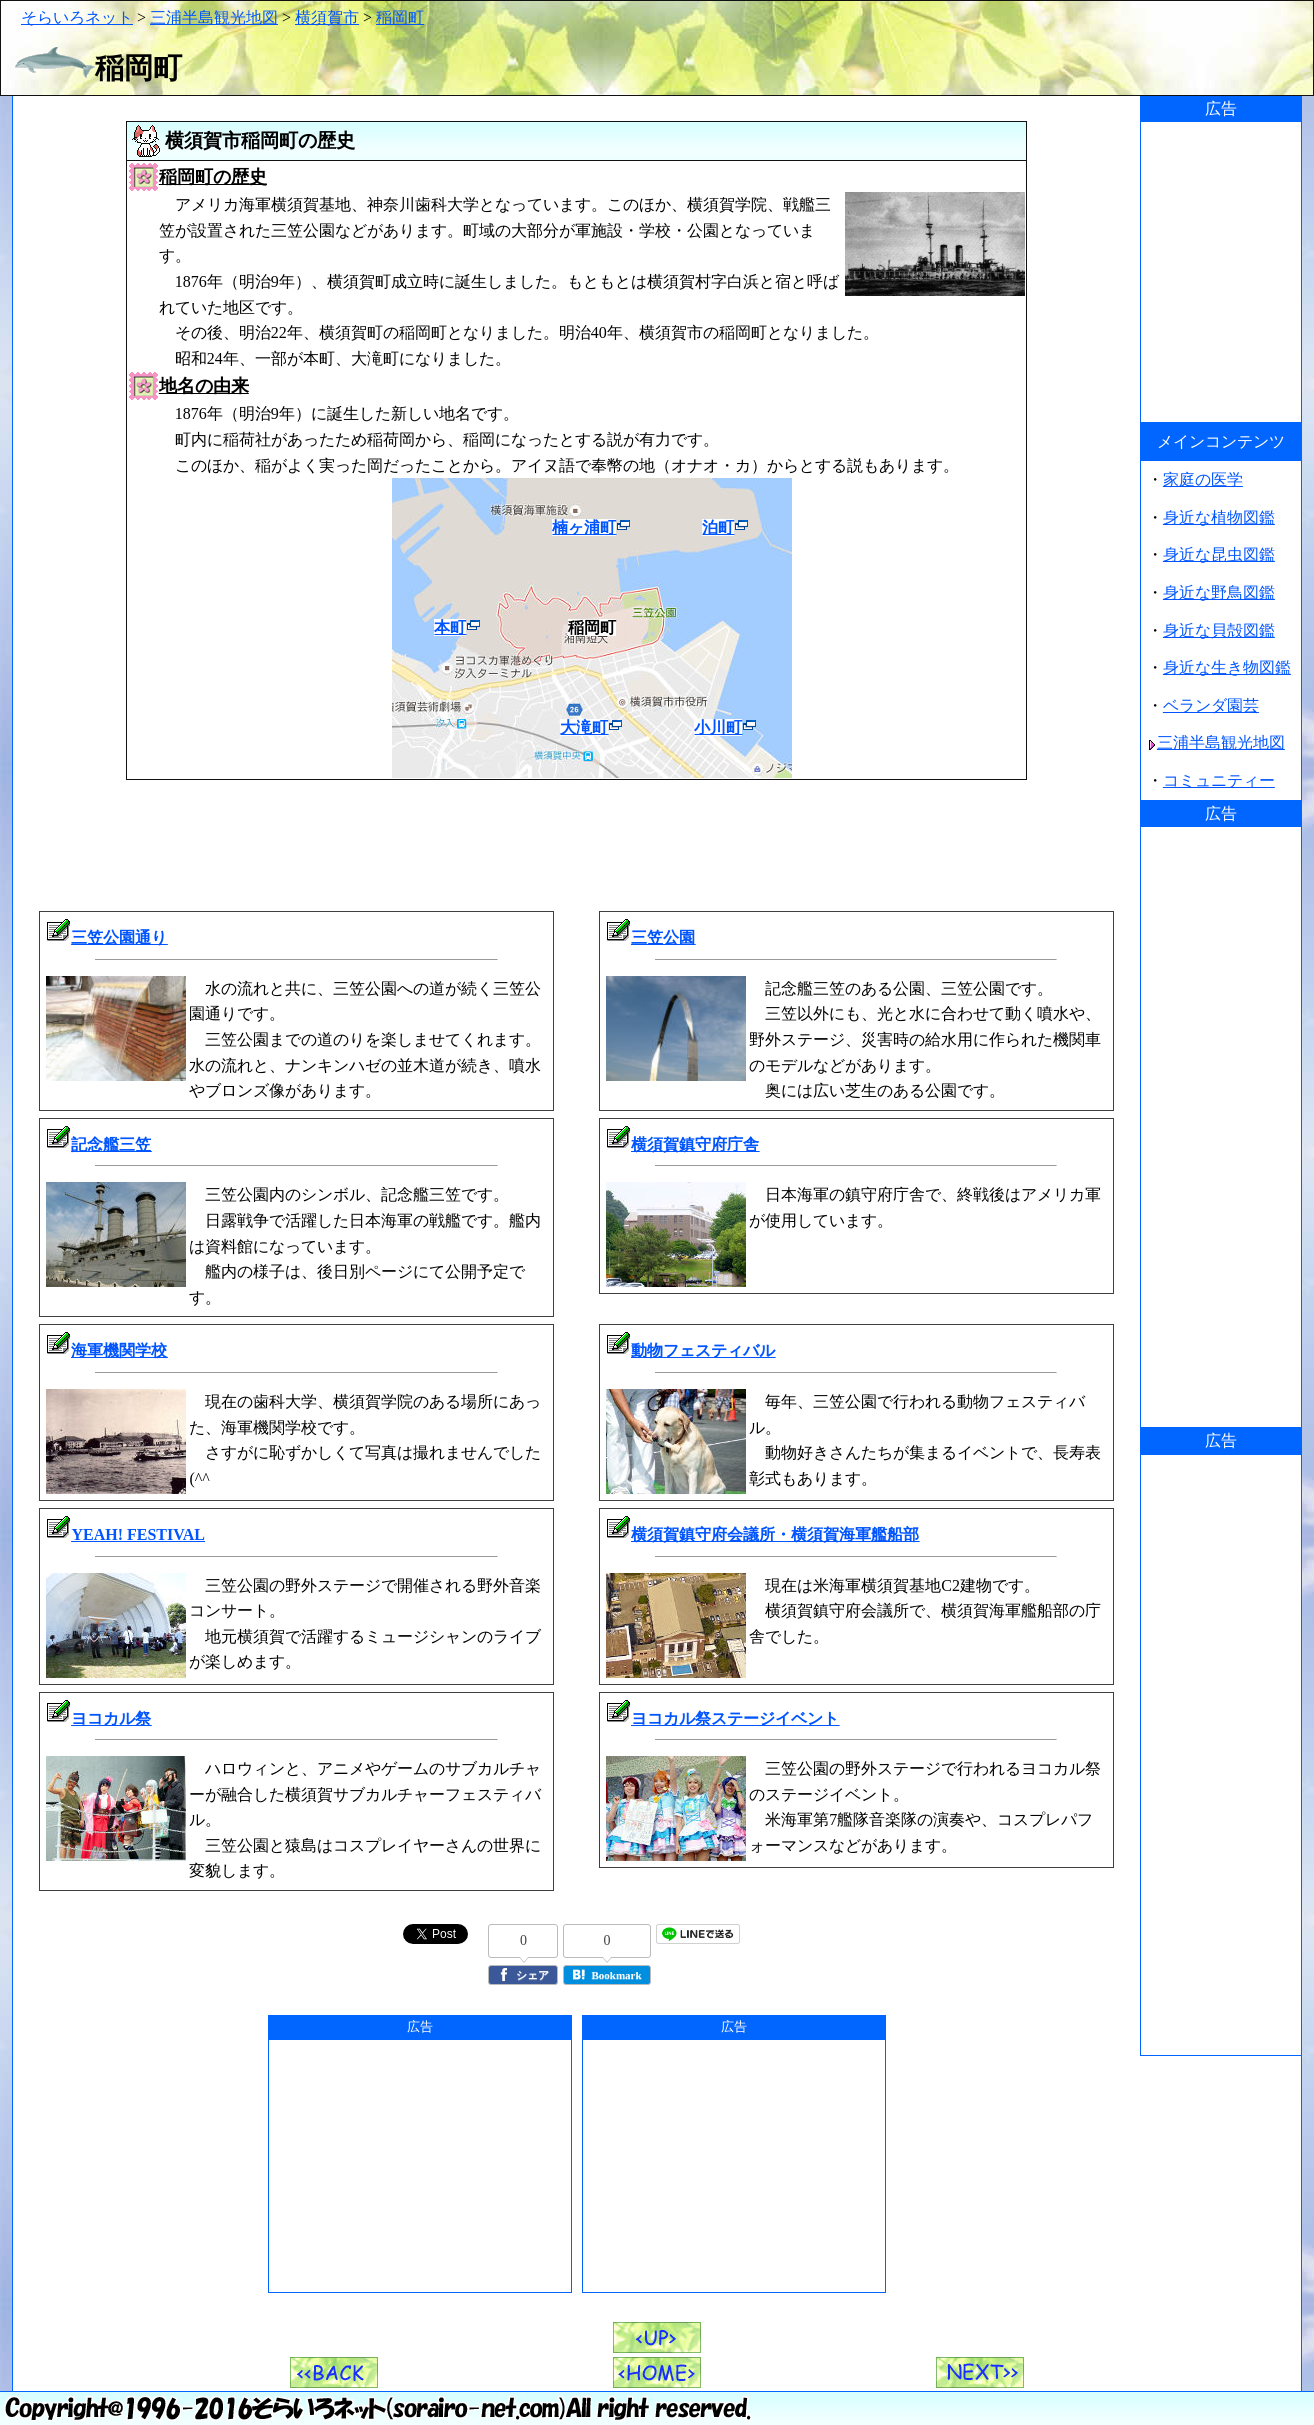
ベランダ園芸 (1211, 705)
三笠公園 (663, 937)
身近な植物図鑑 (1219, 517)
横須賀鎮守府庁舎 (695, 1144)
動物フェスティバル (703, 1350)
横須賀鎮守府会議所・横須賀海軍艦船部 (775, 1534)
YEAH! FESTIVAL (138, 1534)
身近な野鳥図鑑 (1219, 592)
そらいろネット (77, 17)
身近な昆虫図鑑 (1219, 554)
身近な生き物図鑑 (1227, 667)
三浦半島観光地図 (214, 17)
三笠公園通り (119, 937)
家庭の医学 (1203, 479)
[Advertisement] (577, 842)
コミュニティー (1219, 780)
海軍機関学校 (119, 1350)
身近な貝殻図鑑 (1219, 630)
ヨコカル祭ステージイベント (735, 1718)
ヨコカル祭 (111, 1718)
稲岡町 (400, 17)
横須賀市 (327, 17)
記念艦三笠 (111, 1144)
